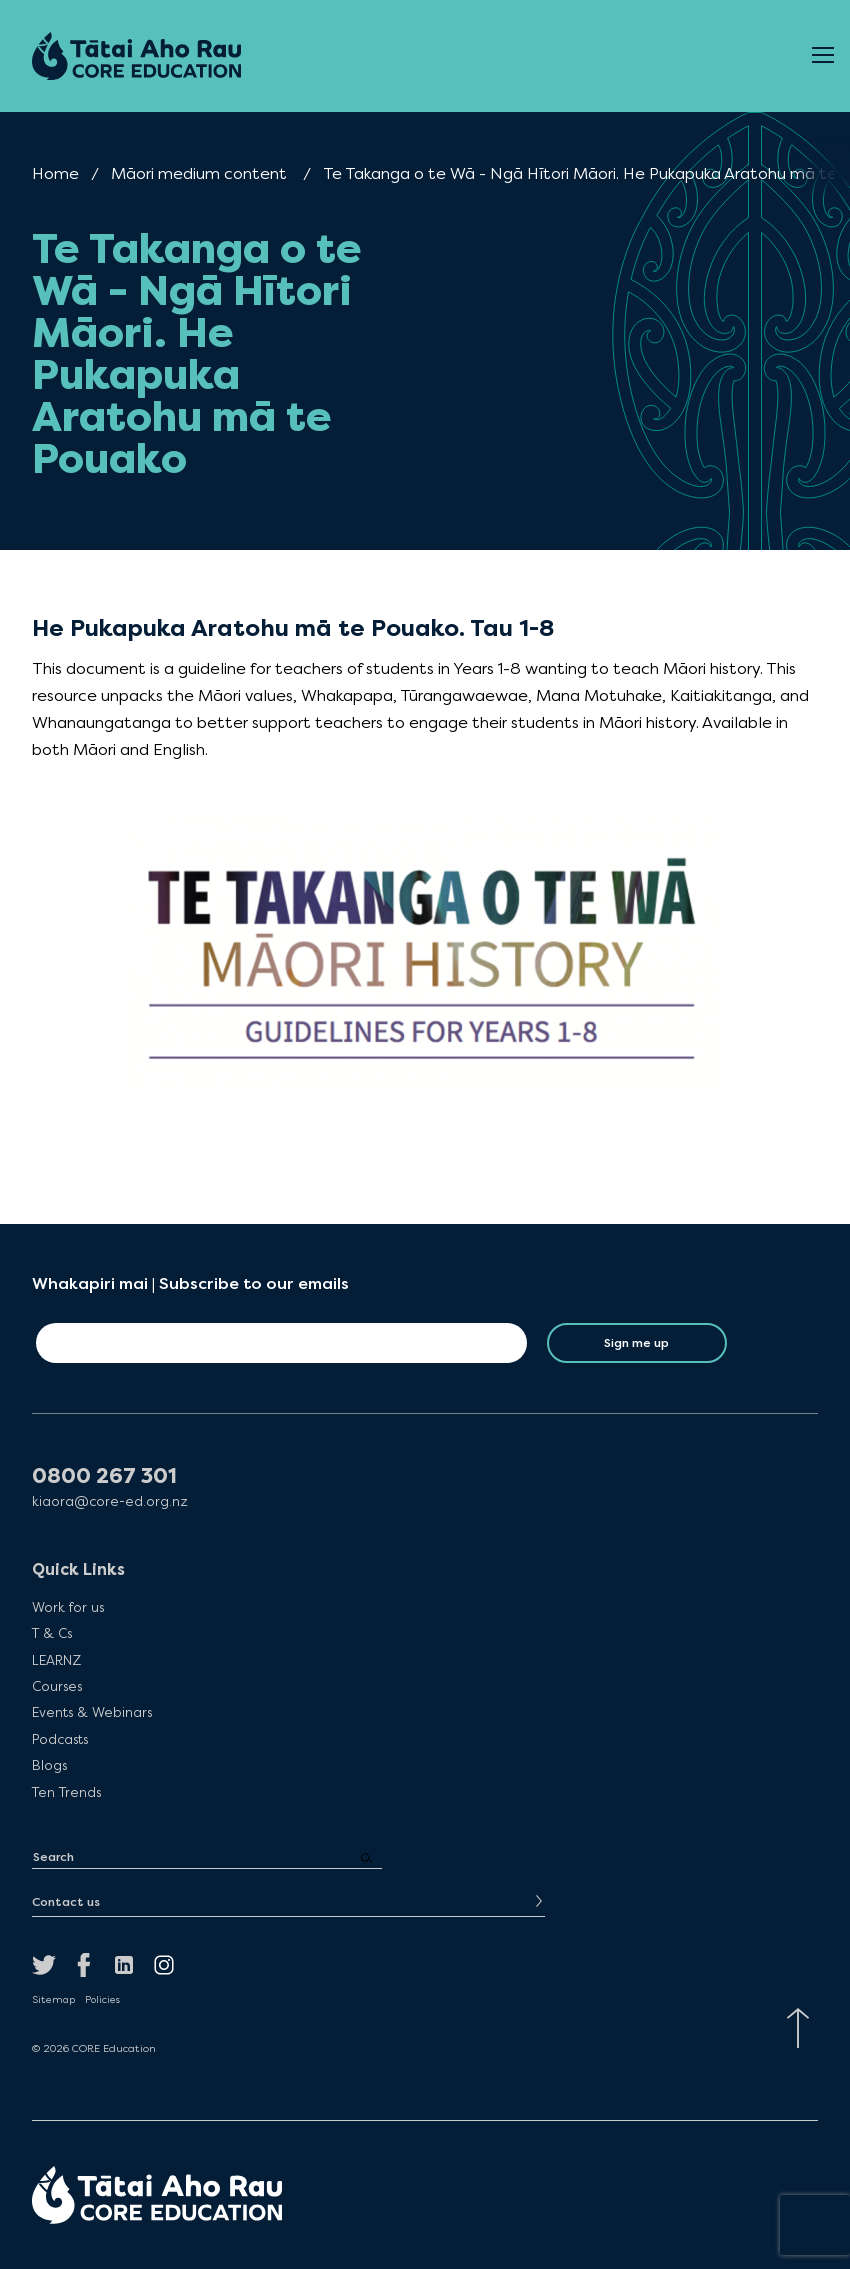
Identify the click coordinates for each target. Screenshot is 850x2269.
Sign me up (636, 1343)
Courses (57, 1686)
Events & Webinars (92, 1712)
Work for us (68, 1607)
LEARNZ (56, 1660)
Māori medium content (199, 173)
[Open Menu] (823, 56)
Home (55, 173)
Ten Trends (66, 1792)
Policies (102, 2000)
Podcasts (60, 1739)
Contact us (66, 1902)
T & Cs (52, 1633)
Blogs (49, 1765)
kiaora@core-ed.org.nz (110, 1501)
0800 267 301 (104, 1476)
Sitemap (53, 2000)
